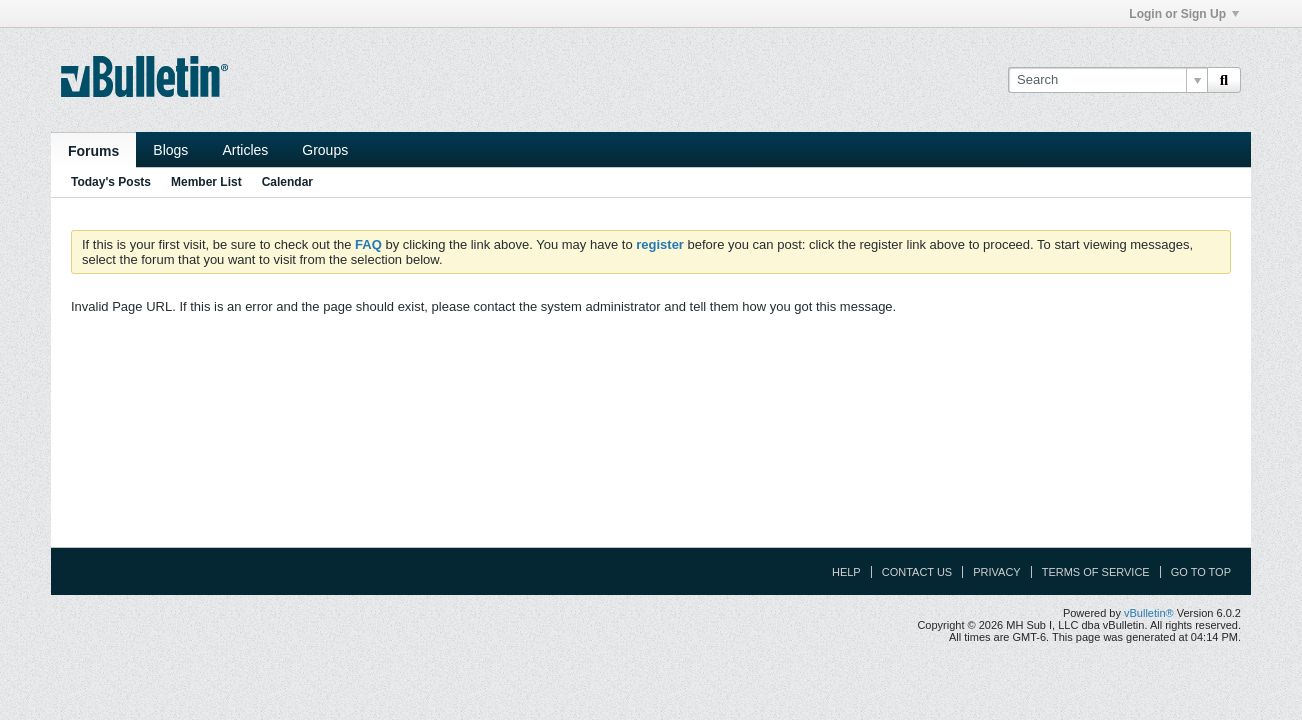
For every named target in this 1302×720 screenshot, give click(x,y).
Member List (206, 182)
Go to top (1201, 572)
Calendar (287, 182)
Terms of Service (1096, 572)
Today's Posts (111, 182)
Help (846, 572)
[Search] (1107, 80)
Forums (93, 151)
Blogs (170, 150)
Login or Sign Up (1184, 14)
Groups (325, 150)
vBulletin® (1149, 613)
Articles (245, 150)
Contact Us (917, 572)
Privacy (996, 572)
